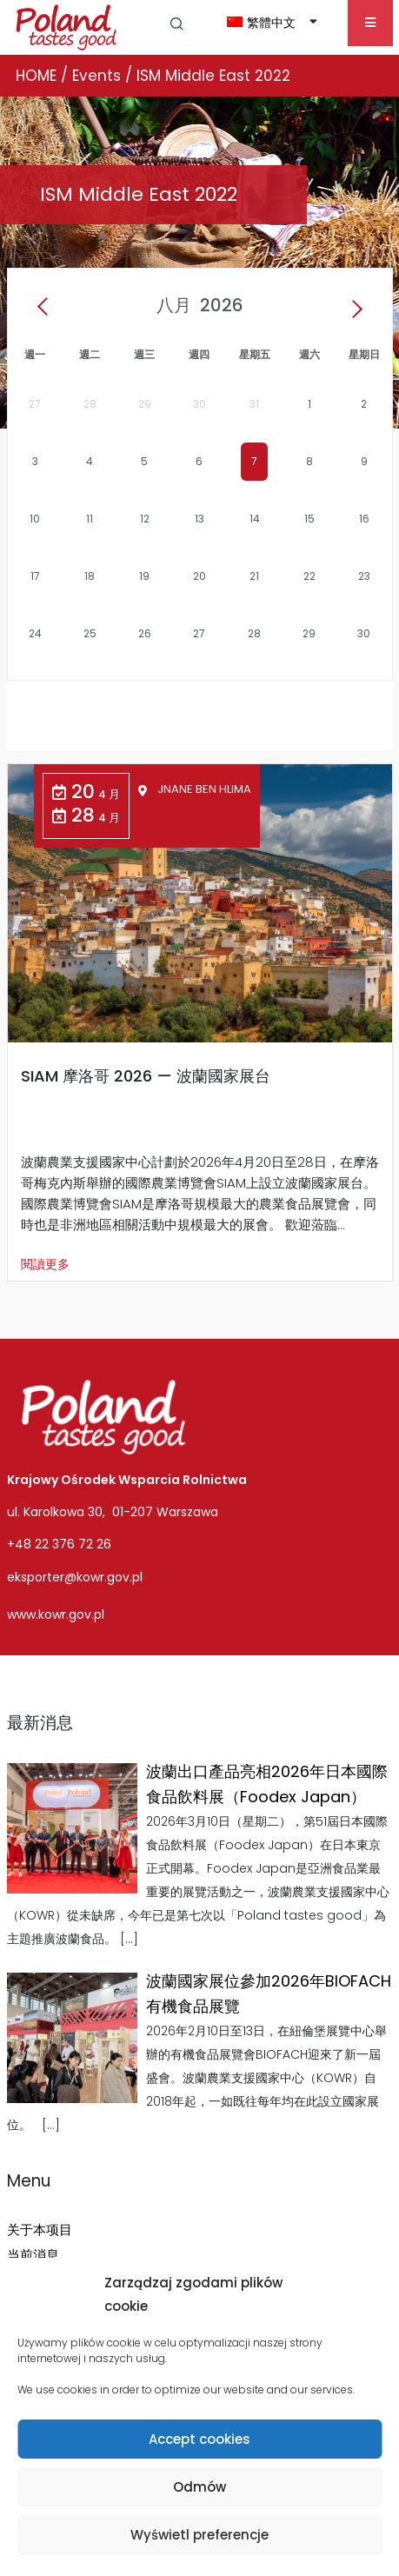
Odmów (199, 2487)
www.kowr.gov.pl (55, 1614)
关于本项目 (39, 2229)
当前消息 (33, 2255)
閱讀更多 (45, 1264)
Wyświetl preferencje (199, 2535)
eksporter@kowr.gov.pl (75, 1577)
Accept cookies (199, 2439)
